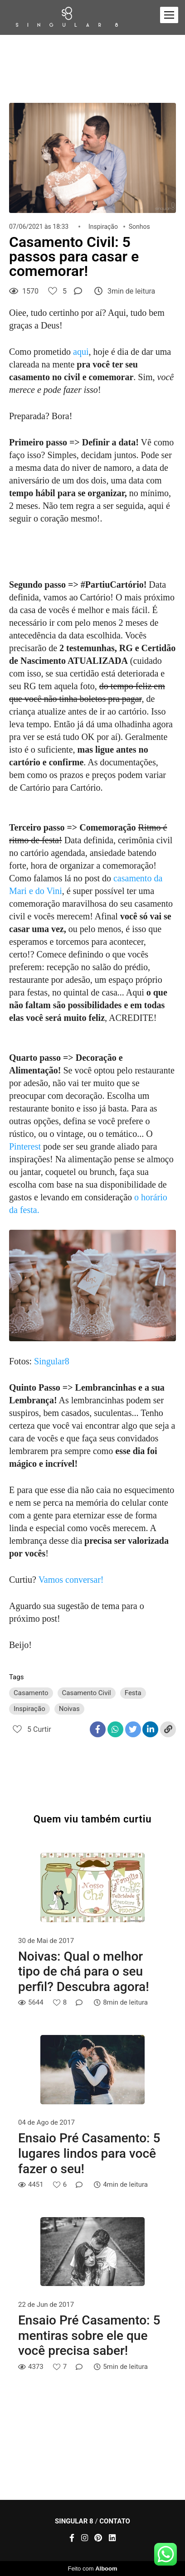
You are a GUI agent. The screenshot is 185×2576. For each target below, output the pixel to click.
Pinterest (25, 1146)
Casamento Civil (86, 1693)
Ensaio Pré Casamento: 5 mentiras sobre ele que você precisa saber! (89, 2335)
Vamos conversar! (71, 1580)
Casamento (31, 1693)
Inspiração (103, 226)
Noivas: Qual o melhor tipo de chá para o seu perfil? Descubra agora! (83, 1971)
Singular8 (51, 1361)
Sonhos (139, 226)
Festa (133, 1693)
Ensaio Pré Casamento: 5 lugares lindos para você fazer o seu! (89, 2153)
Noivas (69, 1709)
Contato (114, 2521)
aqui (80, 352)
